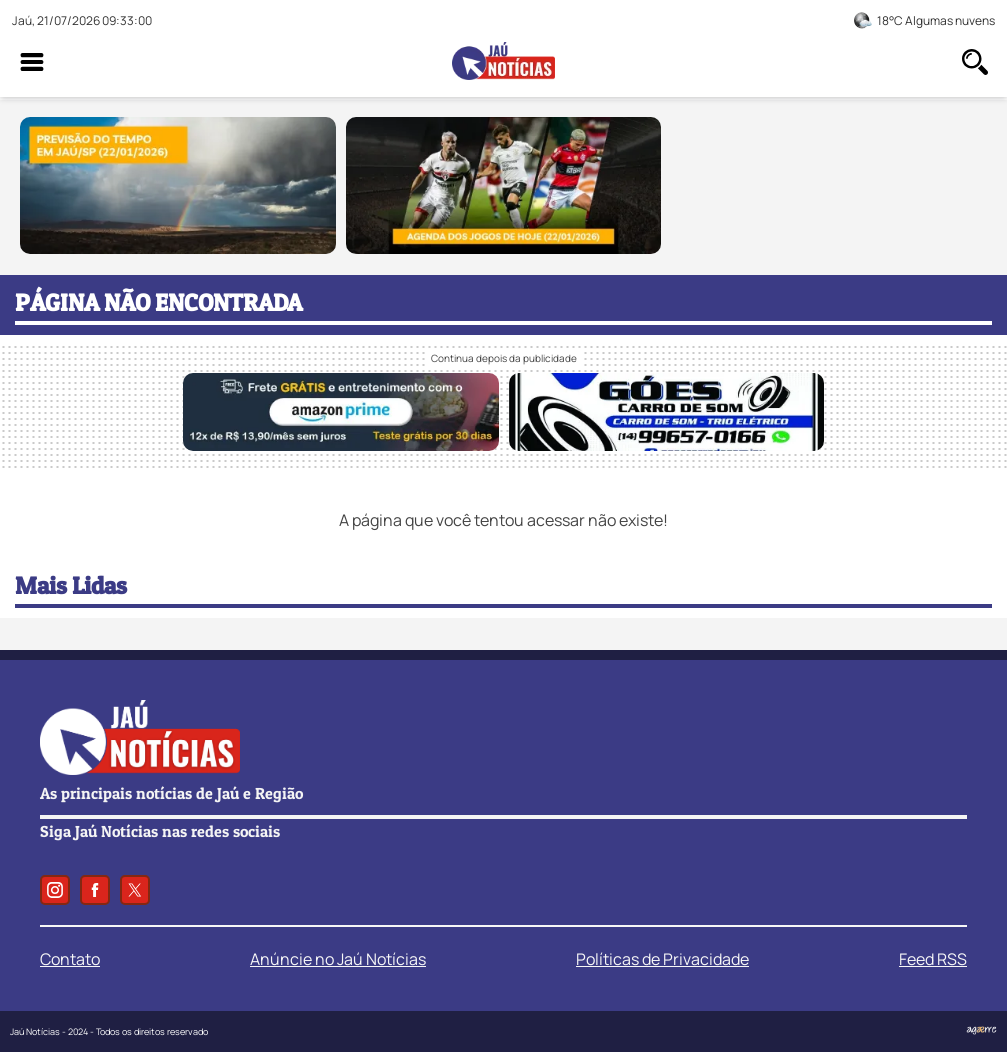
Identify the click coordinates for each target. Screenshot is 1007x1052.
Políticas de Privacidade (662, 959)
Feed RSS (933, 959)
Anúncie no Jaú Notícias (338, 959)
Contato (70, 959)
